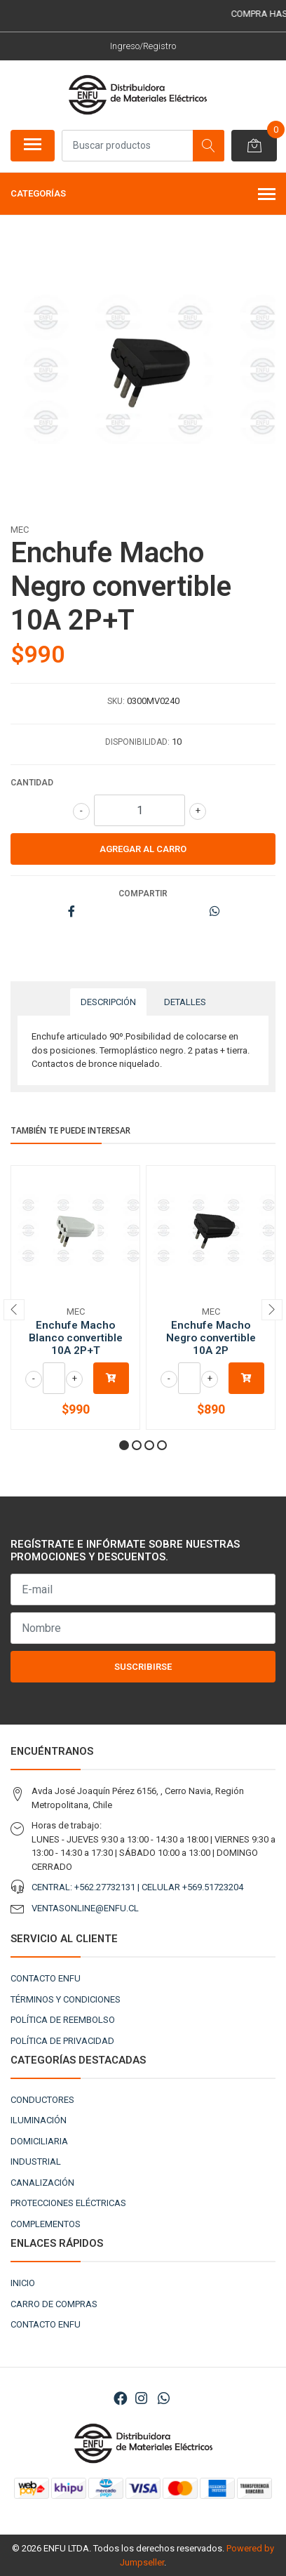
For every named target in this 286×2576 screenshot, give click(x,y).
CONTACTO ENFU (46, 1978)
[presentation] (14, 1309)
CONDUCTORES (42, 2099)
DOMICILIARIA (39, 2141)
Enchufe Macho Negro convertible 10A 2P (211, 1338)
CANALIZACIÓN (42, 2182)
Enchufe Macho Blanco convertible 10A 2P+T (76, 1338)
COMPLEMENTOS (46, 2224)
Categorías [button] (143, 195)
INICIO (23, 2283)
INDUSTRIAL (36, 2161)
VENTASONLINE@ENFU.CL (85, 1908)
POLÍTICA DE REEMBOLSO (63, 2019)
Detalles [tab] (185, 1002)
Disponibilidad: (137, 742)
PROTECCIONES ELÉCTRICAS (68, 2203)
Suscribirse (143, 1666)
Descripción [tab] (108, 1002)
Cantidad (32, 783)
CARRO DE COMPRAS (54, 2304)
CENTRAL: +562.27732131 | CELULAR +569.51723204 (137, 1887)
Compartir (143, 893)
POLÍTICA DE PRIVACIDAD (62, 2041)
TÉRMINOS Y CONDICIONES (66, 1999)
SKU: (116, 701)
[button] (124, 1445)
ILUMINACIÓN (39, 2120)
